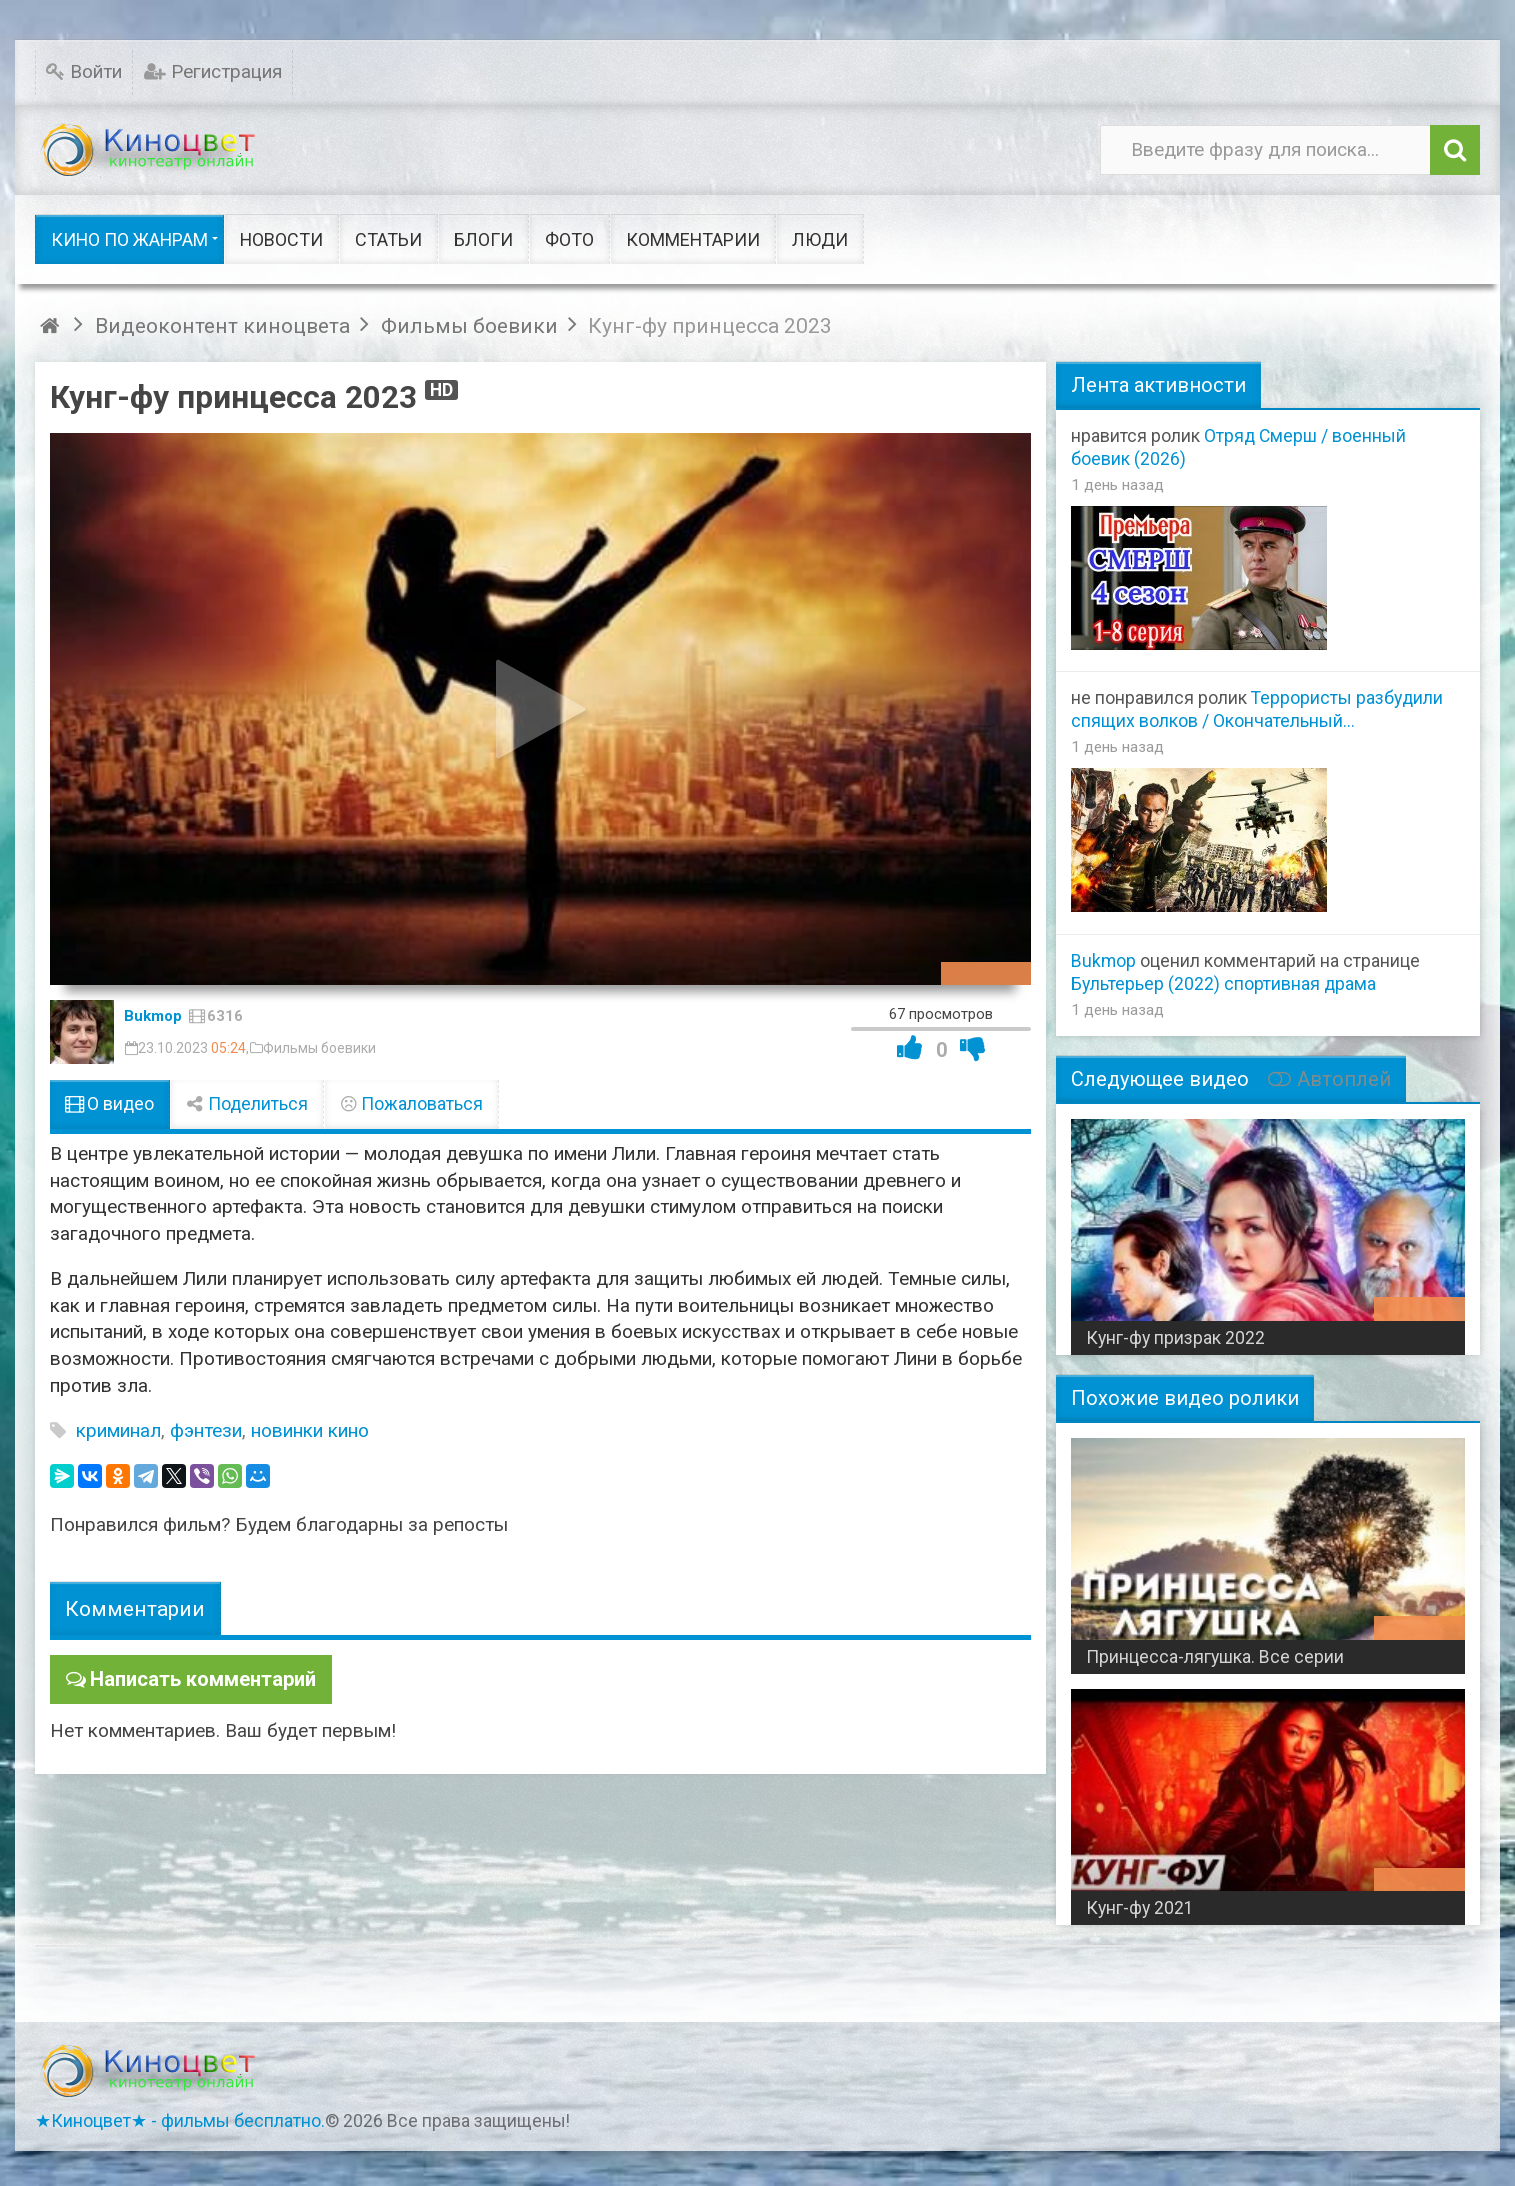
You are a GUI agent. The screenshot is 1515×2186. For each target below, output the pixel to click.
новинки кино (310, 1430)
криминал (118, 1430)
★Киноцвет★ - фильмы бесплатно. (180, 2121)
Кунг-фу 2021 (1140, 1908)
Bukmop (153, 1016)
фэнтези (206, 1430)
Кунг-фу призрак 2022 (1175, 1338)
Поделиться (247, 1104)
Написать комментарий (198, 1677)
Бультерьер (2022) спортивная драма (1223, 984)
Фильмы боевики (319, 1048)
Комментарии (135, 1608)
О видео (109, 1104)
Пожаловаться (412, 1104)
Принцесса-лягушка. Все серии (1215, 1657)
